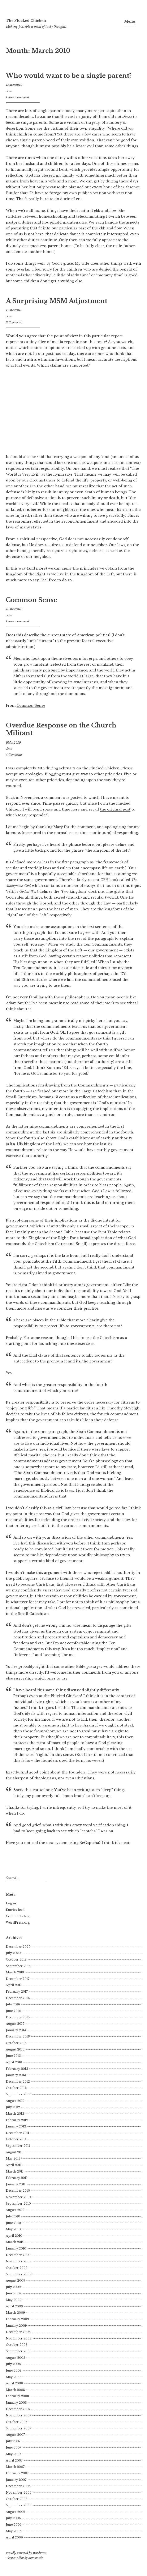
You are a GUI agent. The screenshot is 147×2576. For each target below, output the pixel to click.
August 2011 (15, 2152)
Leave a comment (17, 97)
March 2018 (15, 1972)
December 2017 (17, 1979)
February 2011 (16, 2178)
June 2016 (13, 2011)
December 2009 (18, 2255)
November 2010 (18, 2197)
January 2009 (16, 2326)
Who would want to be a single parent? (68, 75)
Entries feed (15, 1910)
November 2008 (18, 2338)
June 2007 (13, 2447)
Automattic (35, 2558)
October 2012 (16, 2088)
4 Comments (14, 755)
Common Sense (31, 600)
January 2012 (16, 2126)
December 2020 (18, 1947)
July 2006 (13, 2518)
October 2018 (16, 1959)
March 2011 (14, 2171)
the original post (115, 809)
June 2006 (14, 2525)
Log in (11, 1903)
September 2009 (18, 2274)
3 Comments (14, 322)
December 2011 (17, 2133)
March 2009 (15, 2312)
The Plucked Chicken (26, 20)
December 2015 (18, 2017)
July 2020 (13, 1953)
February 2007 (17, 2473)
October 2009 (16, 2268)
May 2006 (13, 2531)
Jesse (9, 91)
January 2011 (15, 2184)
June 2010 (13, 2223)
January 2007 (16, 2480)
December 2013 (18, 2036)
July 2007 (13, 2441)
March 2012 (15, 2113)
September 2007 (18, 2428)
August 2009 (15, 2280)
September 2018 (18, 1966)
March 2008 (15, 2390)
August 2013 (15, 2049)
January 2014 (16, 2030)
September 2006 (18, 2505)
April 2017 (14, 1985)
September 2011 (18, 2146)
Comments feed (18, 1916)
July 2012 (13, 2107)
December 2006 (18, 2486)
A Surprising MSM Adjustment (56, 301)
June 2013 (13, 2056)
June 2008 (14, 2370)
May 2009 (13, 2300)
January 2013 (16, 2075)
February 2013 (17, 2069)
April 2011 (13, 2165)
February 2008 (17, 2396)
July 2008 (13, 2364)
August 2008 (15, 2358)
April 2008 (14, 2383)
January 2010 (16, 2248)
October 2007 (16, 2422)
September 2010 (18, 2203)
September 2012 (18, 2094)
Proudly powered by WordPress (26, 2553)
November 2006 (18, 2492)
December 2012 (18, 2081)
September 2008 (18, 2351)
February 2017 (17, 1991)
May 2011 (13, 2158)
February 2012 (17, 2120)
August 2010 (15, 2210)
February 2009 (17, 2319)
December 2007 (18, 2409)
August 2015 (15, 2024)
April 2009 (14, 2306)
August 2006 (15, 2512)
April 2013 (14, 2062)
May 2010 (13, 2229)
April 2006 (14, 2537)
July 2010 (13, 2216)
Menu (129, 21)
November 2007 (18, 2415)
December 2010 (18, 2190)
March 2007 (15, 2467)
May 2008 (13, 2377)
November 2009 (18, 2261)
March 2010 (15, 2242)
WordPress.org (18, 1922)
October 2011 (16, 2139)
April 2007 (14, 2460)
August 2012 (15, 2101)
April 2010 (14, 2236)
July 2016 (13, 2004)
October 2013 (16, 2043)
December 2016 (18, 1998)
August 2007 (15, 2435)
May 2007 (13, 2454)
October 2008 (16, 2345)
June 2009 (14, 2293)
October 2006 (16, 2499)
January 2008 (16, 2402)
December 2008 (18, 2332)
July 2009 (13, 2287)
